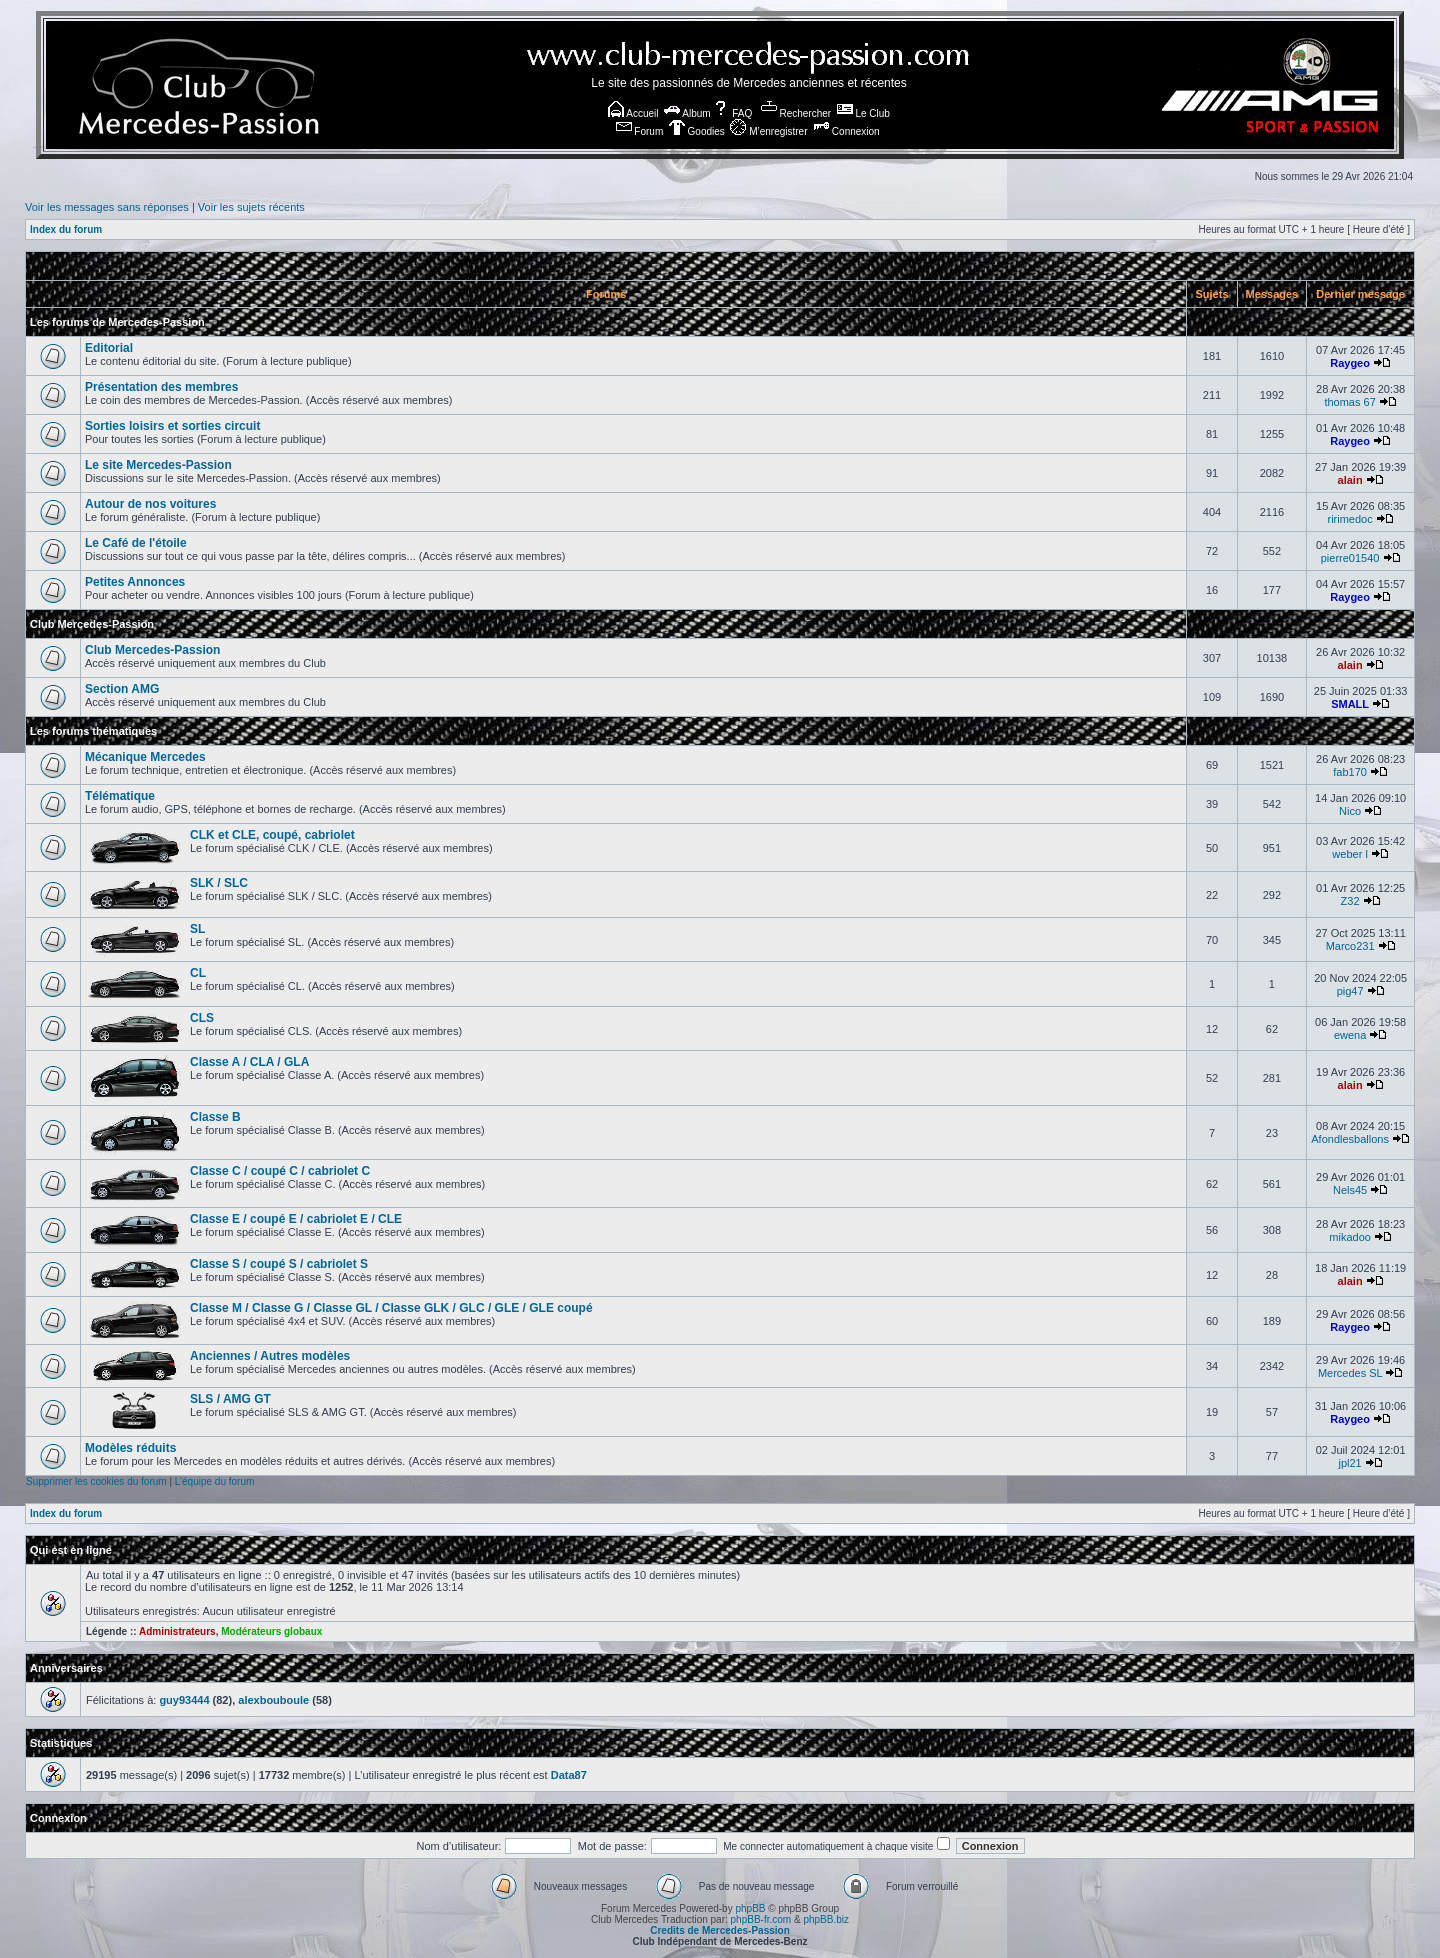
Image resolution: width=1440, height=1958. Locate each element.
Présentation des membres (161, 387)
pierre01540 (1350, 558)
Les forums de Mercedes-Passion (117, 322)
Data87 (569, 1775)
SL (197, 929)
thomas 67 (1349, 402)
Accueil (633, 113)
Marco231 (1350, 946)
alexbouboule (273, 1700)
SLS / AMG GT (230, 1399)
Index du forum (66, 229)
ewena (1350, 1035)
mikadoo (1350, 1237)
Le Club (863, 113)
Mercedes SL (1350, 1373)
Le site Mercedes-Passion (158, 465)
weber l (1349, 854)
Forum (640, 131)
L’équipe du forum (215, 1481)
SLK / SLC (219, 883)
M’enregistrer (768, 131)
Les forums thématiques (93, 731)
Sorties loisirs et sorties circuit (172, 426)
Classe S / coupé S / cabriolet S (279, 1264)
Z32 (1350, 901)
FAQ (732, 113)
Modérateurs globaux (271, 1631)
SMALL (1350, 704)
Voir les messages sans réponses (107, 207)
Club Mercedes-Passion (92, 624)
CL (198, 973)
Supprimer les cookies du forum (96, 1481)
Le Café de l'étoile (136, 543)
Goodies (697, 131)
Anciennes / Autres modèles (270, 1356)
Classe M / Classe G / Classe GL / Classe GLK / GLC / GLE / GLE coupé (391, 1308)
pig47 (1350, 991)
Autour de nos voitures (150, 504)
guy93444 (184, 1700)
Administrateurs (177, 1631)
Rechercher (796, 113)
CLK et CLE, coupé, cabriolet (272, 835)
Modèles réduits (130, 1448)
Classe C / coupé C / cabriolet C (280, 1171)
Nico (1350, 811)
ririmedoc (1349, 519)
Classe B (215, 1117)
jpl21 (1349, 1463)
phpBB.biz (826, 1919)
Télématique (120, 796)
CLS (202, 1018)
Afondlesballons (1350, 1139)
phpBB (750, 1908)
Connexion (846, 131)
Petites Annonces (135, 582)
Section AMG (122, 689)
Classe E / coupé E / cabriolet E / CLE (296, 1219)
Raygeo (1350, 363)
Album (687, 113)
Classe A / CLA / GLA (249, 1062)
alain (1350, 480)
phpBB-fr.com (761, 1919)
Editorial (109, 348)
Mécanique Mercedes (145, 757)
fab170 (1350, 772)
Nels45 (1350, 1190)
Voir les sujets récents (251, 207)
